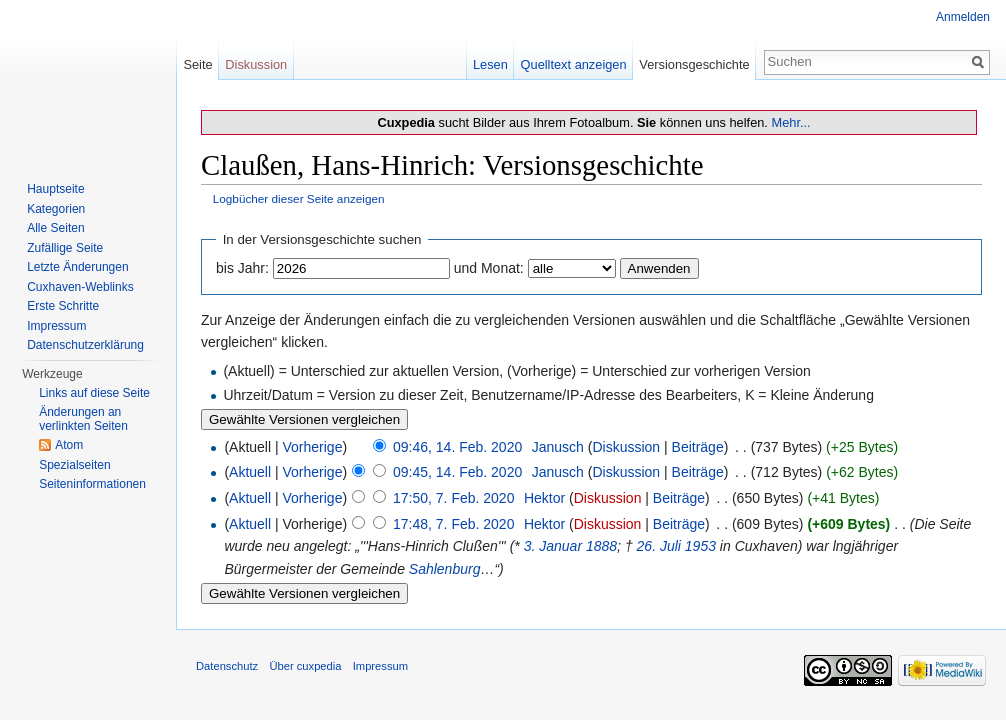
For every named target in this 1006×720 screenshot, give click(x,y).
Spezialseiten (74, 465)
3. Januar (553, 546)
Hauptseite (55, 189)
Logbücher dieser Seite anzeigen (299, 198)
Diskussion (626, 447)
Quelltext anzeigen (574, 64)
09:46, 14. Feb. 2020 (457, 447)
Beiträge (698, 447)
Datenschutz (227, 666)
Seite (197, 64)
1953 (700, 546)
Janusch (558, 447)
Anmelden (963, 17)
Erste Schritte (63, 306)
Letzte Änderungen (77, 267)
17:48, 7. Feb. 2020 (453, 524)
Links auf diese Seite (94, 393)
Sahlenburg (445, 569)
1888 (601, 546)
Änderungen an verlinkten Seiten (83, 419)
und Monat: (489, 268)
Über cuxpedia (305, 666)
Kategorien (56, 209)
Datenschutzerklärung (85, 345)
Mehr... (790, 122)
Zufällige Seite (65, 248)
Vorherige (313, 447)
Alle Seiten (55, 228)
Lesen (490, 64)
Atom (69, 445)
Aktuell (250, 472)
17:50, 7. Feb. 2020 (453, 498)
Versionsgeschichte (694, 64)
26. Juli (659, 546)
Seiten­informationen (92, 484)
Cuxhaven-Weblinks (80, 287)
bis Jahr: (242, 268)
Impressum (56, 326)
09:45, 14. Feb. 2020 (457, 472)
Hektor (544, 498)
